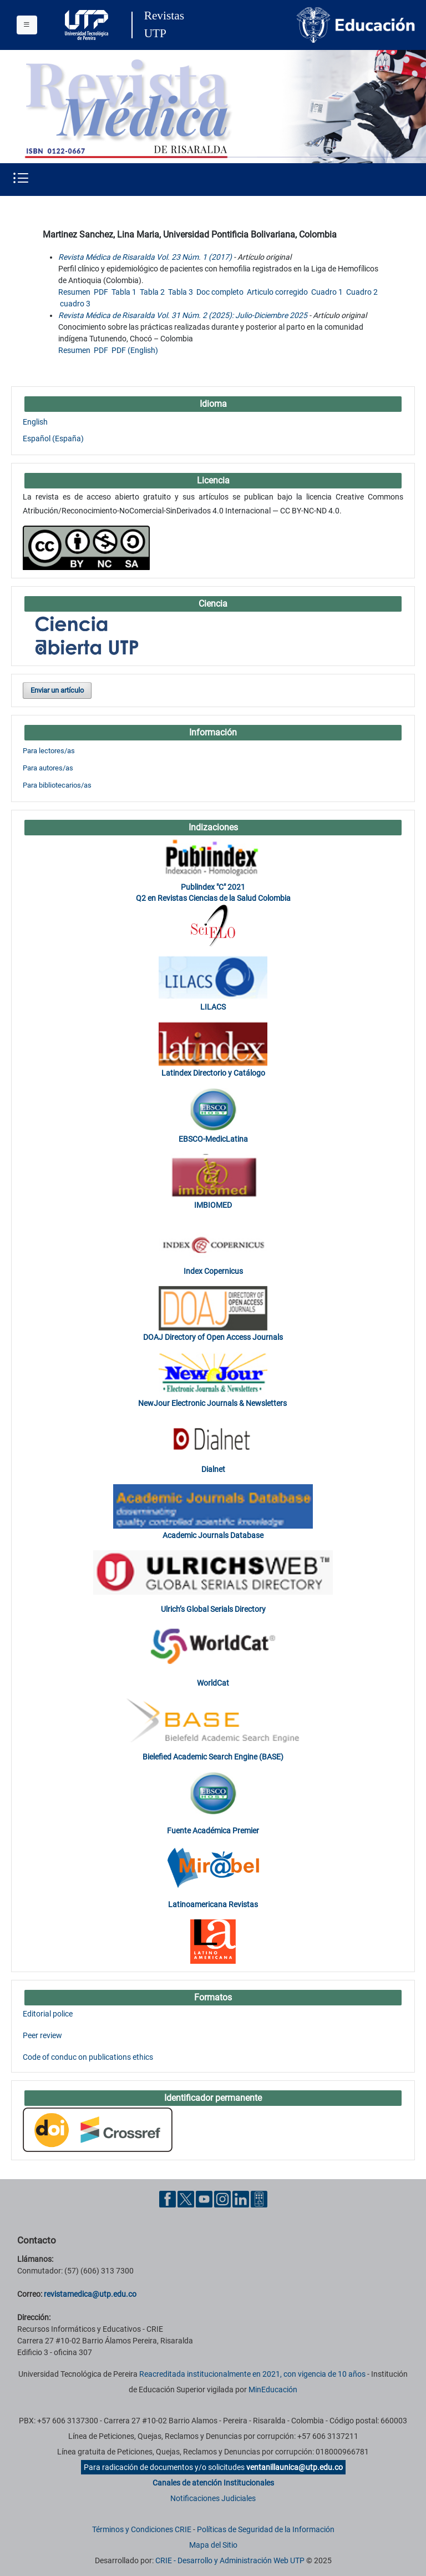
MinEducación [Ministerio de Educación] (272, 2389)
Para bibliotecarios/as (57, 785)
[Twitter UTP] (186, 2198)
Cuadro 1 (327, 292)
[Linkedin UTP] (240, 2198)
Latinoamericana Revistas (213, 1904)
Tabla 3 (180, 292)
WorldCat (213, 1682)
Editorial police (48, 2013)
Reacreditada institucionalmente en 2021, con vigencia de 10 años (252, 2374)
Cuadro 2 (362, 292)
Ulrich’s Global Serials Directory (213, 1609)
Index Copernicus (213, 1271)
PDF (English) (134, 350)
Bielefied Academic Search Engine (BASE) (213, 1756)
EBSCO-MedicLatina (213, 1139)
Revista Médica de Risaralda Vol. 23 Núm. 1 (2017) (145, 257)
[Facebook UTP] (167, 2198)
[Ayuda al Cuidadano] (259, 2198)
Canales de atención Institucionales (213, 2482)
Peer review (42, 2035)
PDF (101, 292)
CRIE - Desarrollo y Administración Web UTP (230, 2560)
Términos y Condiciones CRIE (141, 2529)
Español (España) (53, 438)
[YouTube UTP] (204, 2198)
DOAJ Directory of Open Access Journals (213, 1337)
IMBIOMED (213, 1205)
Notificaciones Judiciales (213, 2498)
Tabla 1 (123, 292)
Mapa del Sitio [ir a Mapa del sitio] (213, 2544)
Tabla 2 (152, 292)
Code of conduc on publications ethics (88, 2057)
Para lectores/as (49, 751)
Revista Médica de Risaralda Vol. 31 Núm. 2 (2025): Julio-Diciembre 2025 (182, 315)
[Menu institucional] (27, 25)
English (35, 421)
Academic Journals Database (213, 1535)
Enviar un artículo (57, 690)
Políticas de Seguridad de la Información (265, 2529)
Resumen (74, 292)
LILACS (213, 1006)
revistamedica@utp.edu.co (90, 2294)
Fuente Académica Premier (213, 1830)
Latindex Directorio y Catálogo (213, 1072)
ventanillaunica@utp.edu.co (294, 2467)
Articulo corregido (277, 292)
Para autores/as (48, 768)
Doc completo (220, 292)
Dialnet (213, 1469)
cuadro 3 (75, 303)
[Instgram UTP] (222, 2198)
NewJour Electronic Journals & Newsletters (213, 1403)
